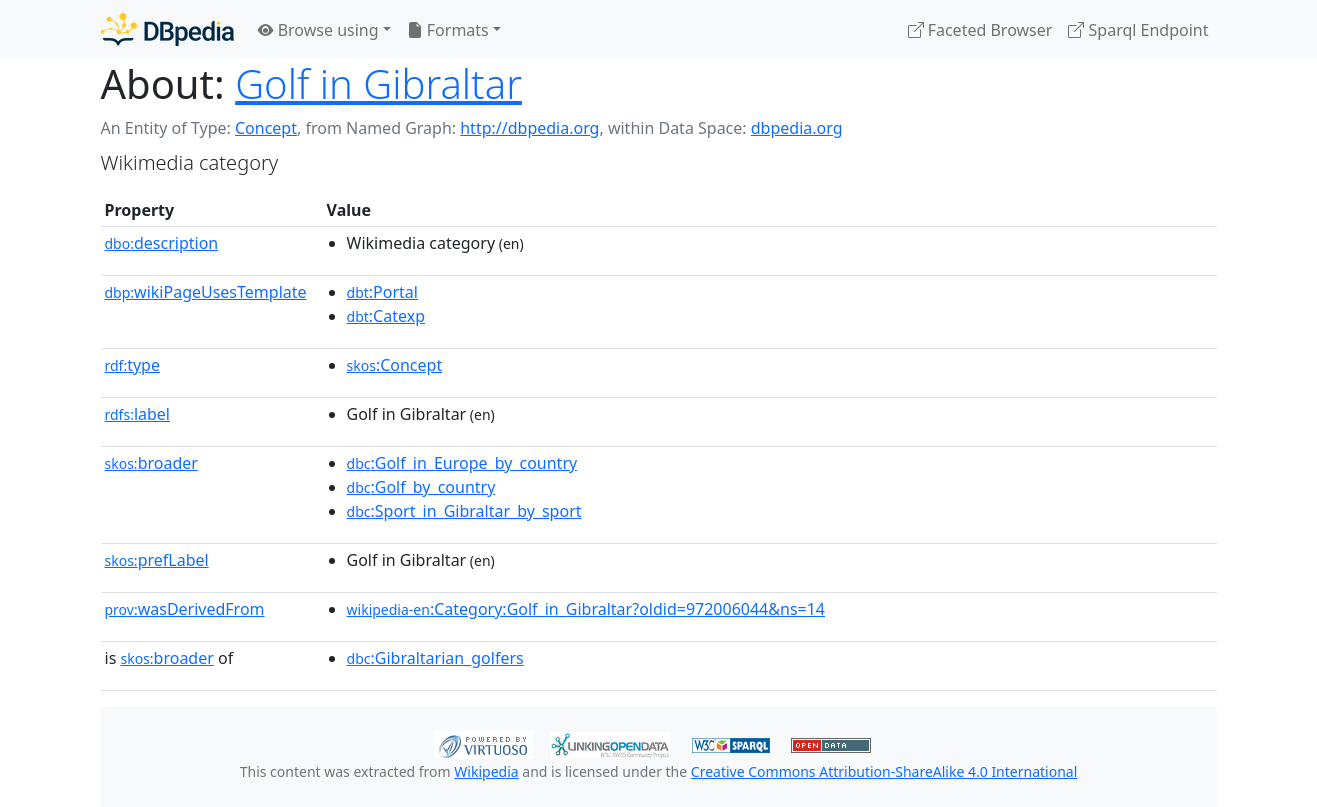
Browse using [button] (318, 30)
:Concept (395, 365)
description (162, 243)
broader (151, 463)
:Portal (382, 292)
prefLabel (157, 560)
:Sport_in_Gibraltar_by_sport (464, 511)
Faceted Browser (980, 30)
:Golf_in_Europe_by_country (462, 463)
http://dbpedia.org (529, 128)
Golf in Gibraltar (378, 83)
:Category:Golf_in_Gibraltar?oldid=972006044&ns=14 (586, 609)
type (133, 365)
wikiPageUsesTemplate (206, 292)
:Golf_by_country (421, 487)
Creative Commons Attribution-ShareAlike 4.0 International (884, 771)
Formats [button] (448, 30)
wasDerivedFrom (185, 609)
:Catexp (386, 316)
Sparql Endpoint (1138, 30)
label (138, 414)
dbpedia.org (797, 128)
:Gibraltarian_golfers (435, 658)
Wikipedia (486, 771)
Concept (266, 128)
